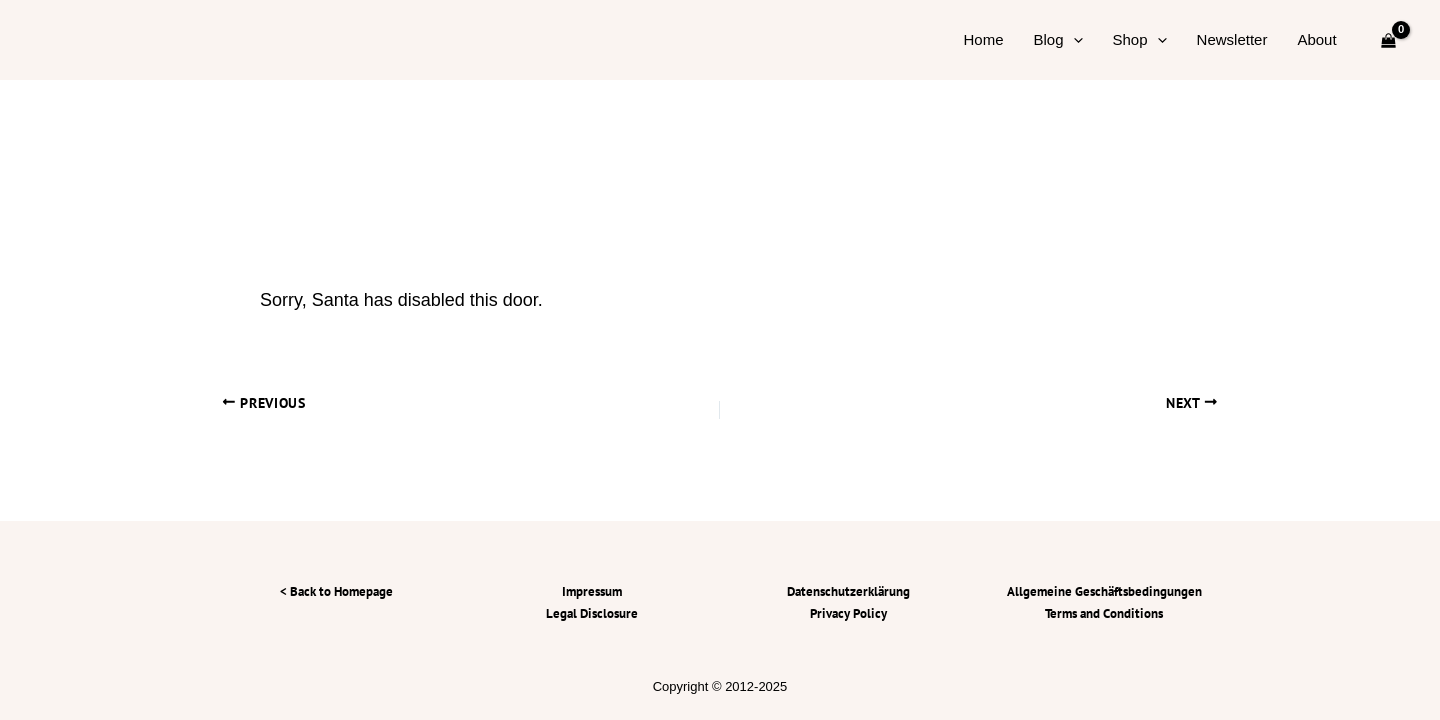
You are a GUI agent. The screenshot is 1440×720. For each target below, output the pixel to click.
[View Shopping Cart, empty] (1388, 40)
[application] (1073, 40)
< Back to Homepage (336, 591)
